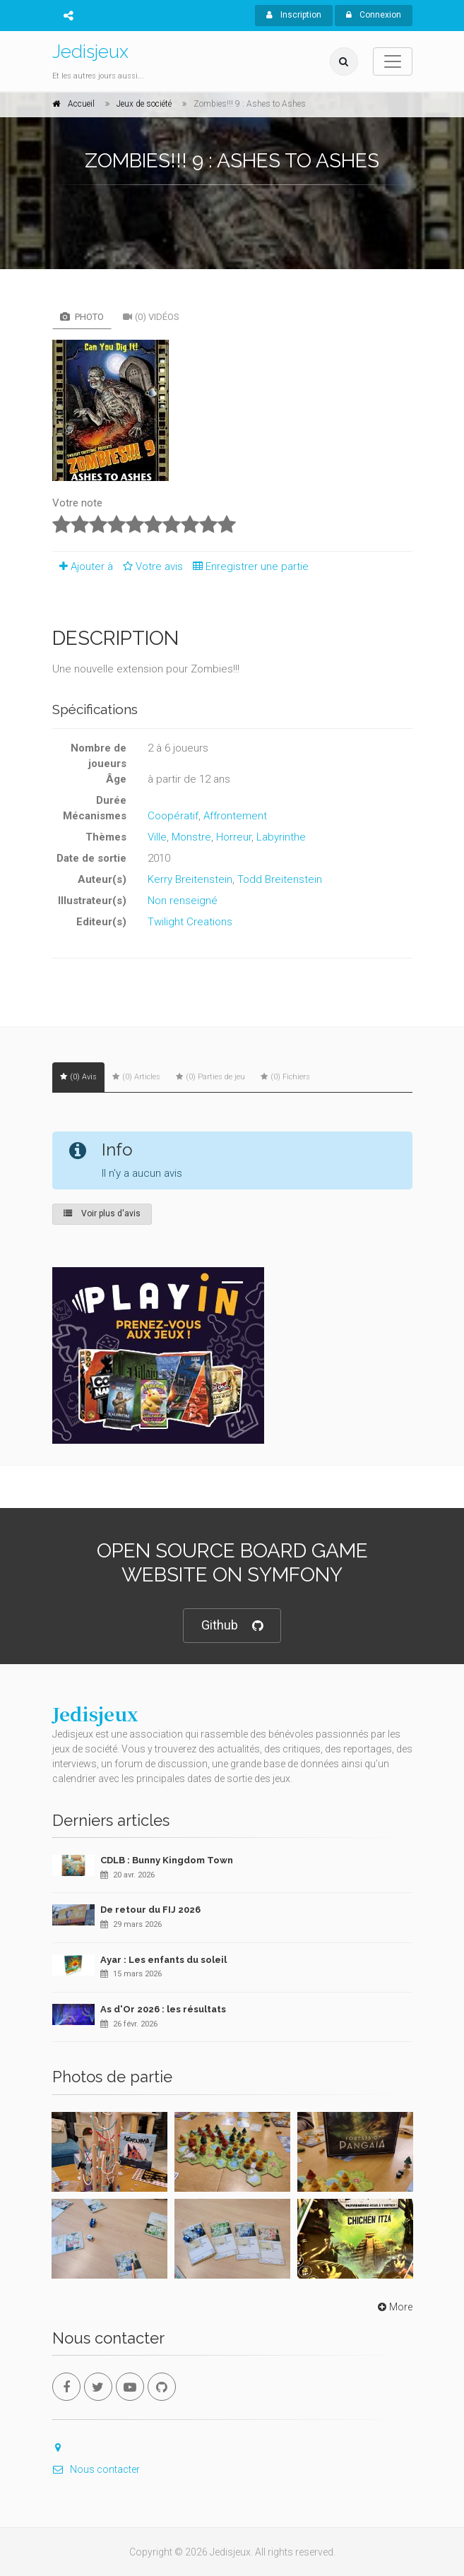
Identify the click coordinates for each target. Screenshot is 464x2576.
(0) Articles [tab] (136, 1076)
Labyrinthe (281, 837)
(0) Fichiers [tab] (285, 1076)
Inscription (293, 15)
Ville (157, 837)
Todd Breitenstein (279, 879)
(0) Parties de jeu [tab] (210, 1076)
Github (232, 1625)
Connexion (373, 15)
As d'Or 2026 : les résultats (163, 2009)
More (393, 2307)
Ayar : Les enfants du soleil (163, 1959)
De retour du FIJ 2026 (150, 1909)
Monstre (191, 837)
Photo (82, 316)
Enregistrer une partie (247, 566)
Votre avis (151, 566)
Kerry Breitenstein (190, 879)
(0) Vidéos (151, 316)
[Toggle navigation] (392, 61)
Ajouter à (82, 566)
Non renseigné (183, 900)
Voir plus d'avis (102, 1213)
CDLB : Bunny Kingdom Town (166, 1860)
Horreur (233, 837)
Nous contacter (96, 2469)
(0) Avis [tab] (78, 1076)
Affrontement (235, 815)
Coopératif (173, 815)
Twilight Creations (190, 921)
